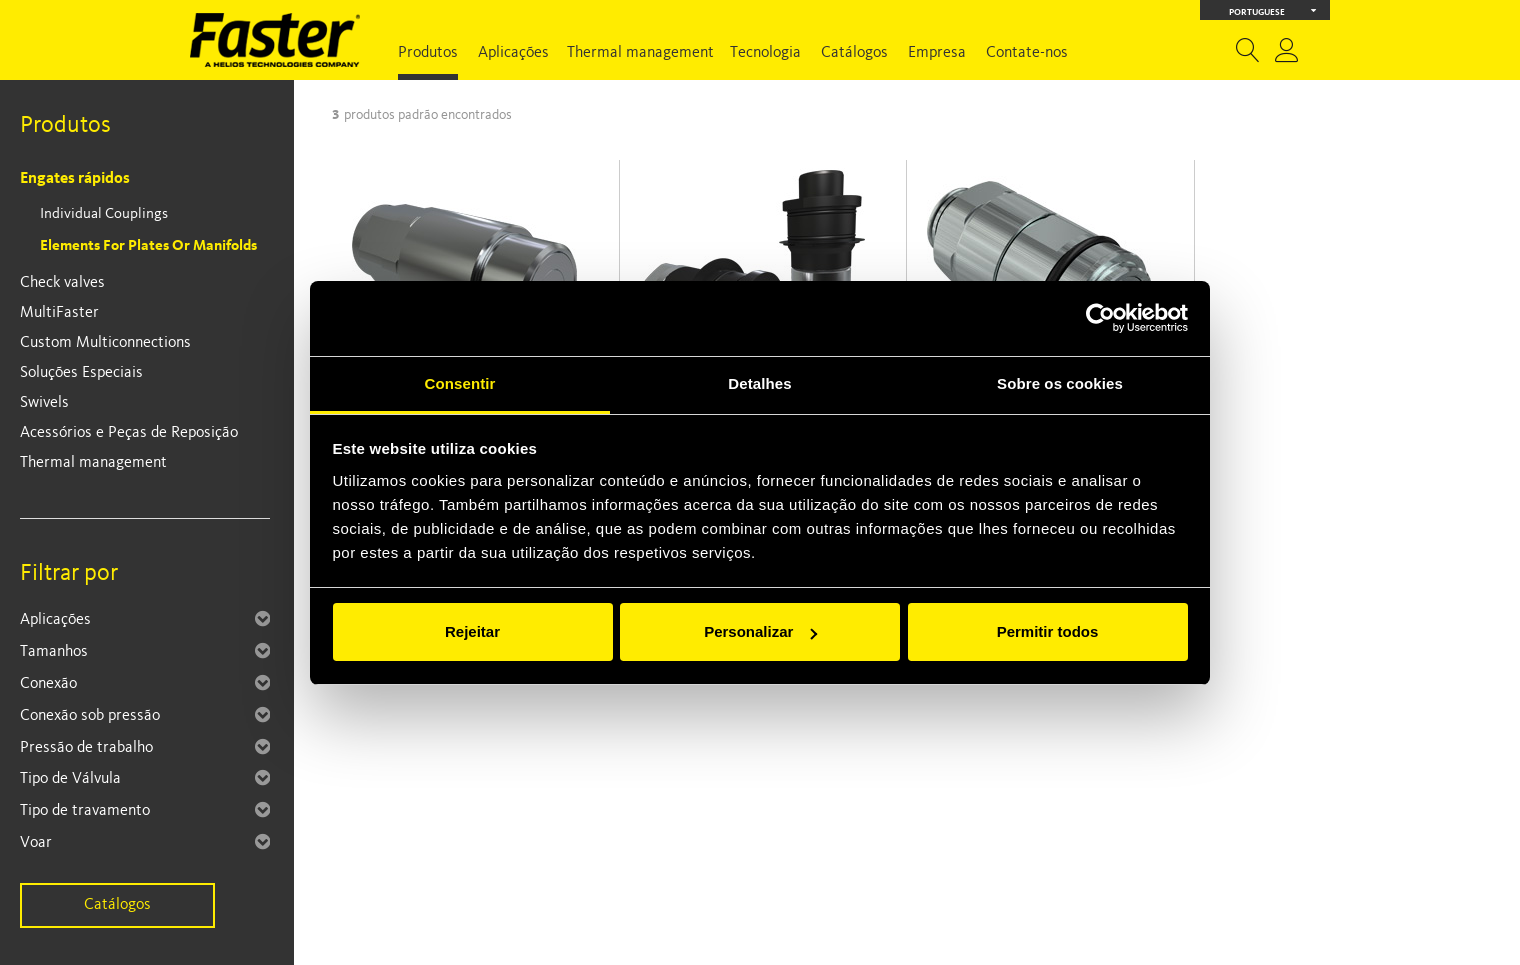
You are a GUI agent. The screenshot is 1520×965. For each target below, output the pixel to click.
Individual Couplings (104, 214)
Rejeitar (472, 631)
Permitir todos (1048, 631)
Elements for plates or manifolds (148, 246)
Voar (36, 843)
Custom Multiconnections (105, 343)
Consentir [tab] (460, 383)
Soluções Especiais (81, 373)
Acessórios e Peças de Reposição (129, 433)
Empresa (937, 53)
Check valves (62, 283)
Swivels (44, 403)
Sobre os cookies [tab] (1060, 383)
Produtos (428, 53)
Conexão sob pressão (90, 716)
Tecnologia (765, 53)
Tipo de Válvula (70, 779)
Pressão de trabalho (86, 748)
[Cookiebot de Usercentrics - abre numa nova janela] (1100, 318)
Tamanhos (54, 652)
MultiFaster (59, 313)
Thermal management (640, 53)
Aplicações (513, 53)
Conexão (48, 684)
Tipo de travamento (85, 811)
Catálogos (854, 53)
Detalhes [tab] (759, 383)
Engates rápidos (75, 179)
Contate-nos (1027, 53)
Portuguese (1273, 10)
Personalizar (760, 631)
